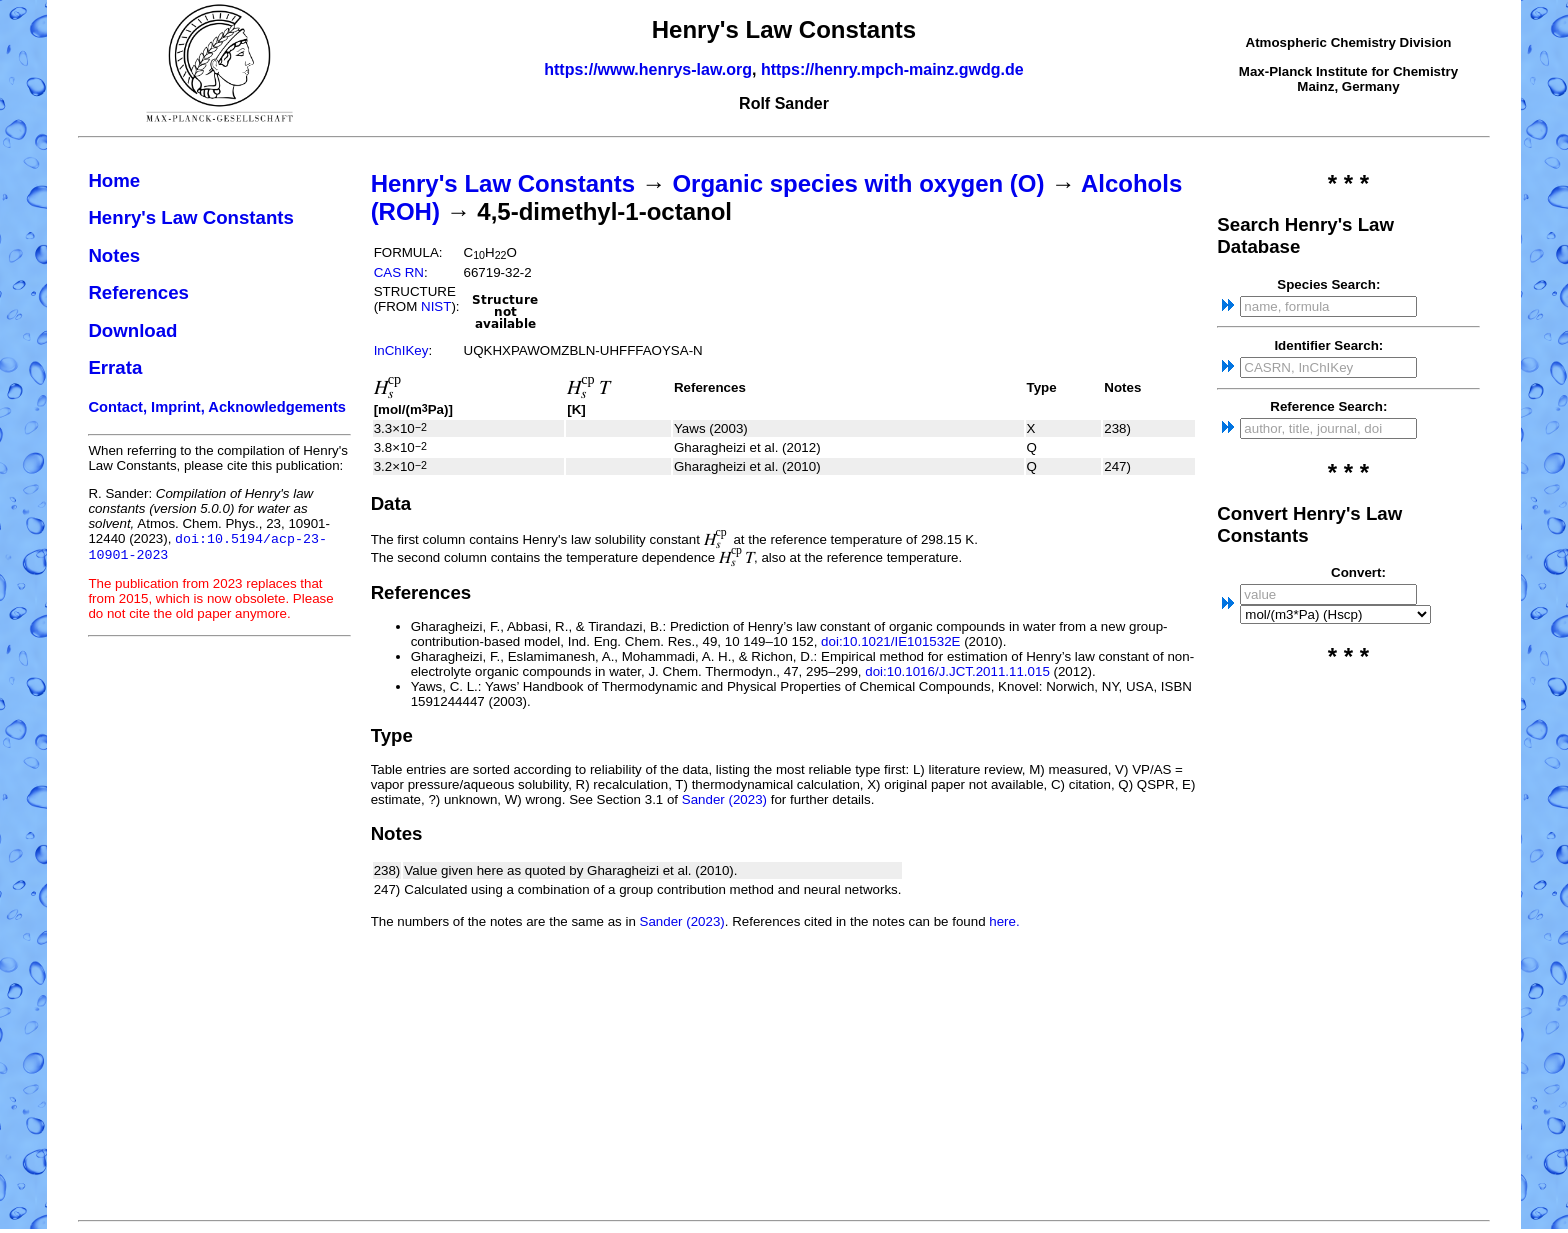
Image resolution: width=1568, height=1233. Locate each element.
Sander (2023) (724, 799)
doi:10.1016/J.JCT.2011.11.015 (957, 671)
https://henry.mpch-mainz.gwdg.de (892, 69)
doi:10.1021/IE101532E (890, 641)
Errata (115, 367)
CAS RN (399, 272)
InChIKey (401, 350)
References (138, 292)
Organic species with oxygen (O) (858, 183)
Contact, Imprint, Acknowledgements (217, 407)
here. (1004, 921)
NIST (436, 306)
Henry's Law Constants (191, 217)
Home (114, 180)
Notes (114, 255)
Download (132, 330)
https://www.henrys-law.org (648, 69)
